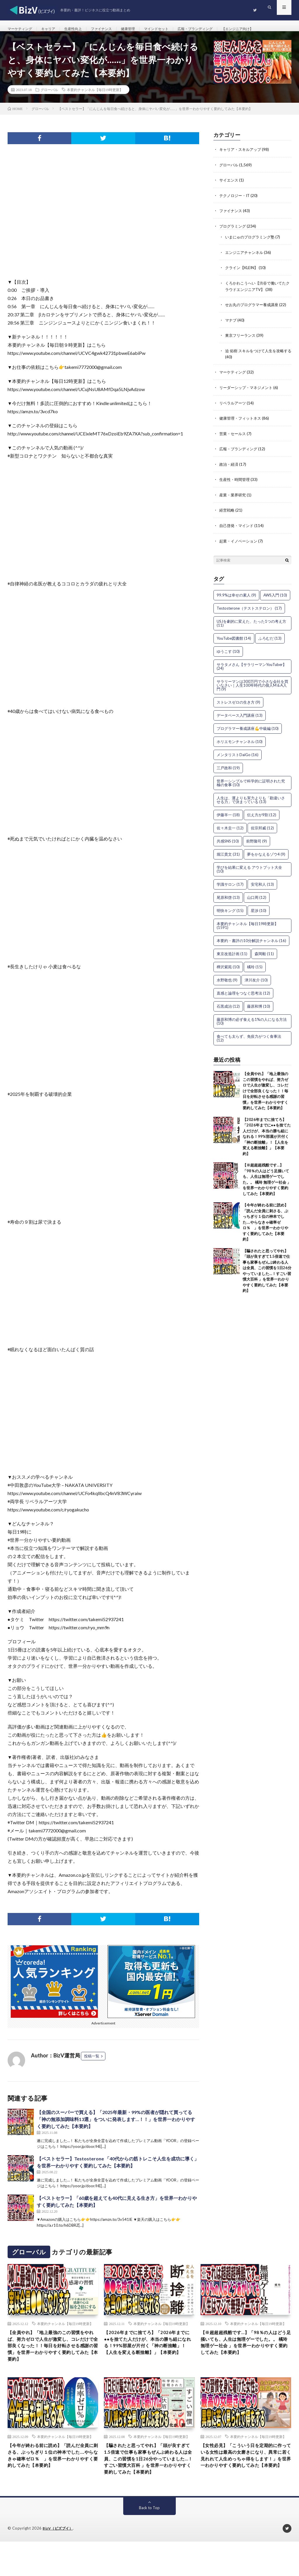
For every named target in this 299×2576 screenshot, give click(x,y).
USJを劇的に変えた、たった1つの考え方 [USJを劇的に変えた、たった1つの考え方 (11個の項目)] (251, 626)
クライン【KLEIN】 (243, 273)
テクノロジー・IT (235, 201)
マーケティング (22, 29)
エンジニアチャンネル (245, 258)
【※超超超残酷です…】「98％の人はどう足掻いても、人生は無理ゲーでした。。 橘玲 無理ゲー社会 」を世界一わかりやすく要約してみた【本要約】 (245, 2356)
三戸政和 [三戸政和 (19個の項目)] (228, 770)
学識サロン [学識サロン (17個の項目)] (230, 887)
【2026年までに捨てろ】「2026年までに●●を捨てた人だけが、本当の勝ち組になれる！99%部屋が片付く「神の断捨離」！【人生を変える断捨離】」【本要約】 (267, 1139)
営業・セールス (233, 437)
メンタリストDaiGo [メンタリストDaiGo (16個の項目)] (237, 757)
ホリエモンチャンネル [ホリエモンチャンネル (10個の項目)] (240, 744)
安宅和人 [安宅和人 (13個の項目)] (262, 887)
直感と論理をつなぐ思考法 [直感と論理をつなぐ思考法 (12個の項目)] (243, 995)
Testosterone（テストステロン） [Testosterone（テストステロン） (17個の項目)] (249, 610)
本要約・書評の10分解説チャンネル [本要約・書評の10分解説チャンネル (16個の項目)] (251, 943)
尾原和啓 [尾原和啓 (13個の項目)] (228, 900)
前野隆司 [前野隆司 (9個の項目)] (256, 843)
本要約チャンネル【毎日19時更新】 (95, 96)
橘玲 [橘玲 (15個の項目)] (255, 969)
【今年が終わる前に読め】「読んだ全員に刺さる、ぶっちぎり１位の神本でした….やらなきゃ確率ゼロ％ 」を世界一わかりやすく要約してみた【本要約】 (265, 1224)
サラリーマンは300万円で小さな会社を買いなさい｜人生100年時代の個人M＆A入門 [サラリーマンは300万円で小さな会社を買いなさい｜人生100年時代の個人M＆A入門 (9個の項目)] (252, 688)
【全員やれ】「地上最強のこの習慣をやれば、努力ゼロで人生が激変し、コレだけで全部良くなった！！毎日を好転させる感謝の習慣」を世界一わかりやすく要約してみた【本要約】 (265, 1093)
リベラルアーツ (233, 406)
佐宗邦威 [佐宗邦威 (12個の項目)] (262, 830)
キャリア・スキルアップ (241, 156)
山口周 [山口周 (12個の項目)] (256, 900)
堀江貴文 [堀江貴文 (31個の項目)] (228, 856)
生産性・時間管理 (235, 482)
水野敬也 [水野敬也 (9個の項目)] (227, 982)
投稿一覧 (91, 2063)
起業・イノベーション (239, 543)
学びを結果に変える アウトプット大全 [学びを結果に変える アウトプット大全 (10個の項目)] (249, 872)
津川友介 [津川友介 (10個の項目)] (256, 982)
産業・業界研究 (233, 498)
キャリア (53, 29)
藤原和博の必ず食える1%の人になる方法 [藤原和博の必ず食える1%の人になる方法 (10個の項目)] (252, 1024)
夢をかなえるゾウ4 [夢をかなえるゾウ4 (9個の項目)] (266, 856)
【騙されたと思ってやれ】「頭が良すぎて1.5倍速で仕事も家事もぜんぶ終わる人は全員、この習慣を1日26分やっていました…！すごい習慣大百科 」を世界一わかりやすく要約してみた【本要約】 (149, 2486)
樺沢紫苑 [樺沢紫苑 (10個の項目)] (228, 969)
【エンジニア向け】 (265, 29)
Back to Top (149, 2542)
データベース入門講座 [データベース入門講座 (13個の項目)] (240, 718)
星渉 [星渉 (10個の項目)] (258, 913)
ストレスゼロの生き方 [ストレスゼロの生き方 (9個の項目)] (238, 704)
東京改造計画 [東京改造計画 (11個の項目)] (232, 956)
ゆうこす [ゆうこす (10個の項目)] (228, 654)
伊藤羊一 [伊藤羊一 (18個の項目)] (228, 817)
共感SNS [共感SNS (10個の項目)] (228, 843)
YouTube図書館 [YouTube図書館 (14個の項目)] (234, 641)
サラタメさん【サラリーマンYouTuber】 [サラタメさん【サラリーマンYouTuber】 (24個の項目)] (251, 669)
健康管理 (142, 29)
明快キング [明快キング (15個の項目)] (230, 913)
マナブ (231, 324)
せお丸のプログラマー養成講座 (253, 309)
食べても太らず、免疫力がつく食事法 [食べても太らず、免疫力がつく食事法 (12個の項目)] (249, 1041)
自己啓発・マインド (237, 528)
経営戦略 (227, 513)
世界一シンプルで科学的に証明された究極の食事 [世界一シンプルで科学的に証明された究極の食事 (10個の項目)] (251, 785)
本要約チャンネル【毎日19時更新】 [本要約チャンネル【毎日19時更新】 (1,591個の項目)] (247, 928)
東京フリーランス (241, 340)
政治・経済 (229, 467)
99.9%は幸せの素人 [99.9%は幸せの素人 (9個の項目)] (236, 597)
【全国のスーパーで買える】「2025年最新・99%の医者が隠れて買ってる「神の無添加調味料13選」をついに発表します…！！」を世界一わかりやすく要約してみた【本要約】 (116, 2126)
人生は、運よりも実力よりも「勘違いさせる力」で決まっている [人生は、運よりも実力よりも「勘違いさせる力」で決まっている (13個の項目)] (251, 802)
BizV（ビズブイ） (59, 2563)
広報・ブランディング (217, 29)
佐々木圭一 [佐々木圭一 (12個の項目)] (230, 830)
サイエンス (229, 186)
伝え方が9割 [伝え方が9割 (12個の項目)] (261, 817)
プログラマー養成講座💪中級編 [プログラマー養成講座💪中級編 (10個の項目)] (248, 731)
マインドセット (173, 29)
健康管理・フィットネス (241, 422)
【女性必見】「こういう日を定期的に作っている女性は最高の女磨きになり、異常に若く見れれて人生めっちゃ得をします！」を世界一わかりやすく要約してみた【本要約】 (244, 2483)
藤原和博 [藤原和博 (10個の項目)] (258, 1009)
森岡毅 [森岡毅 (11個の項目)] (264, 956)
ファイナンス (112, 29)
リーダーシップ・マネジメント (248, 391)
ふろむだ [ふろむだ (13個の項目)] (269, 641)
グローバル (49, 96)
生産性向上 (81, 29)
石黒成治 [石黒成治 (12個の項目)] (228, 1009)
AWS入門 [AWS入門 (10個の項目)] (275, 597)
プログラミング (233, 232)
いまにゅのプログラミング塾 (251, 242)
